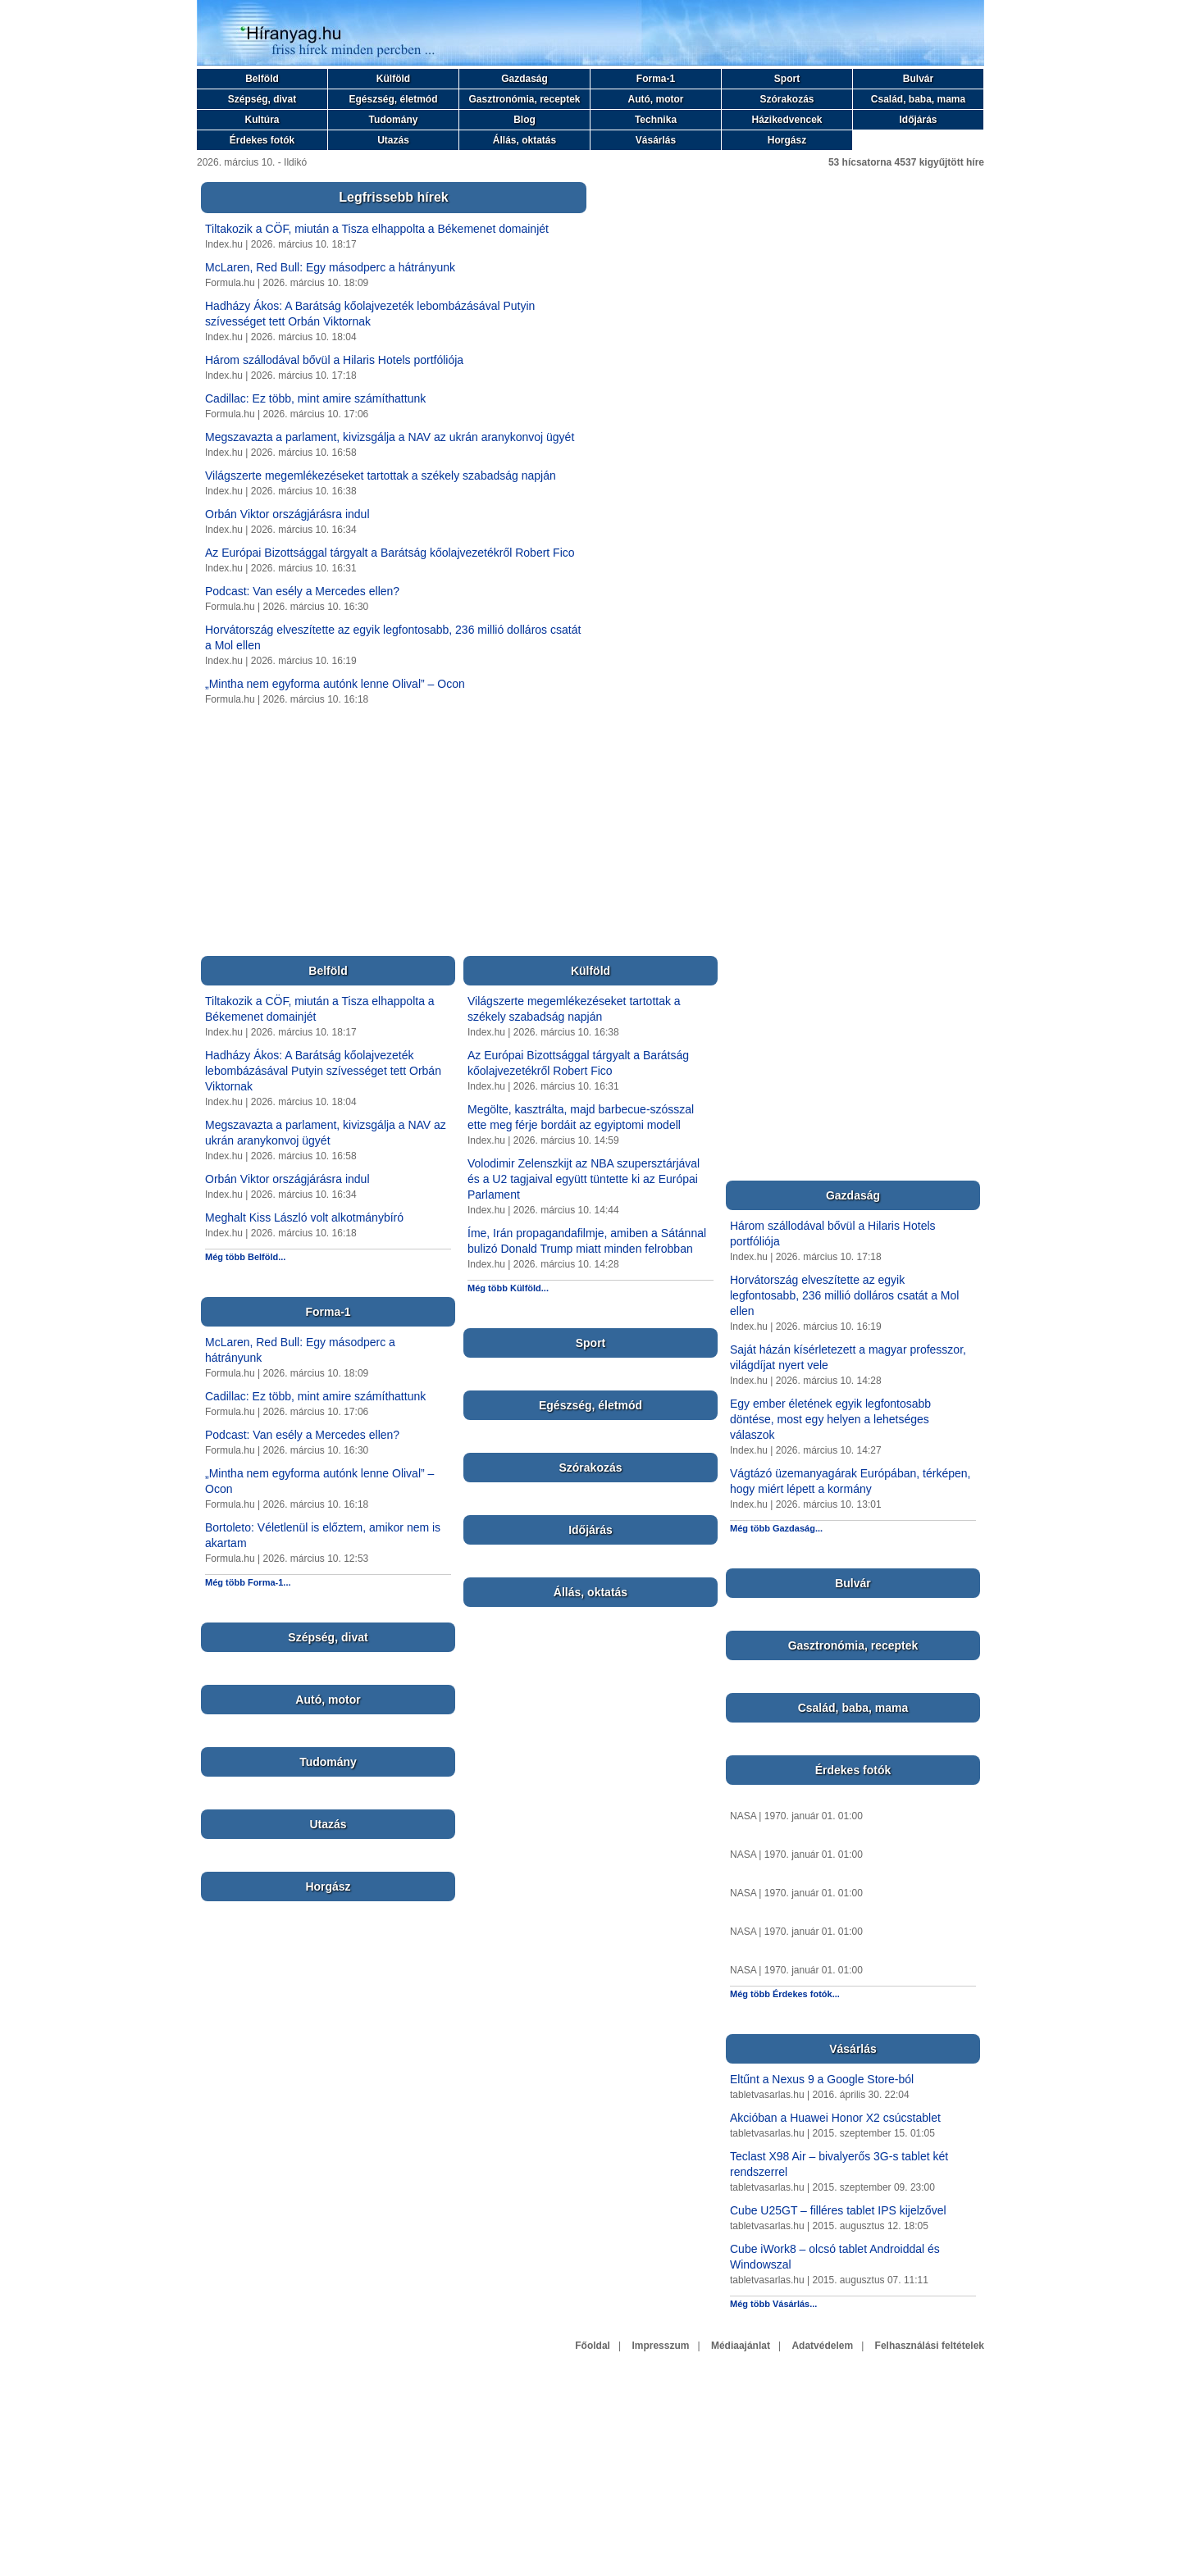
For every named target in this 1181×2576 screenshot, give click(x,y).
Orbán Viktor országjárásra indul (287, 514)
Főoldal (592, 2345)
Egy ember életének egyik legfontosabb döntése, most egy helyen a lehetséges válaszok (830, 1419)
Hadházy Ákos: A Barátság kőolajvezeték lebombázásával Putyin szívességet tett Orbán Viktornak (323, 1071)
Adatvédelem (822, 2345)
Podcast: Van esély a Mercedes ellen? (302, 591)
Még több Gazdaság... (776, 1528)
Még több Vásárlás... (773, 2304)
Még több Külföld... (508, 1288)
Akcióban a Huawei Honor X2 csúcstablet (835, 2117)
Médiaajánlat (740, 2345)
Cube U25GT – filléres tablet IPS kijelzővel (838, 2210)
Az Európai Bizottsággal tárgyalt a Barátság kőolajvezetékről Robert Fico (390, 552)
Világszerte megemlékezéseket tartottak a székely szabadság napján (380, 475)
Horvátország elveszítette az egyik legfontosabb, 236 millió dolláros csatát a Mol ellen (844, 1295)
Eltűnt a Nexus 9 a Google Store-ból (822, 2079)
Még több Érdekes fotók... (785, 1994)
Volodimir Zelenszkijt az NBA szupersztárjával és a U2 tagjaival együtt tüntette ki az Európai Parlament (583, 1179)
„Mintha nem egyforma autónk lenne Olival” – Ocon (335, 683)
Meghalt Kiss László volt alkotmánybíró (304, 1217)
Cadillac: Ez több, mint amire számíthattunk (315, 398)
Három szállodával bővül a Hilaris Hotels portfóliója (334, 359)
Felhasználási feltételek (929, 2345)
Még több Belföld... (245, 1257)
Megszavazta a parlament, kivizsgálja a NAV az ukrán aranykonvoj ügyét (389, 437)
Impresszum (660, 2345)
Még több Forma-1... (248, 1582)
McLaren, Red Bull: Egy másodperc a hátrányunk (330, 267)
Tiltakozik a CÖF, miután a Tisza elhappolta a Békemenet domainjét (377, 228)
